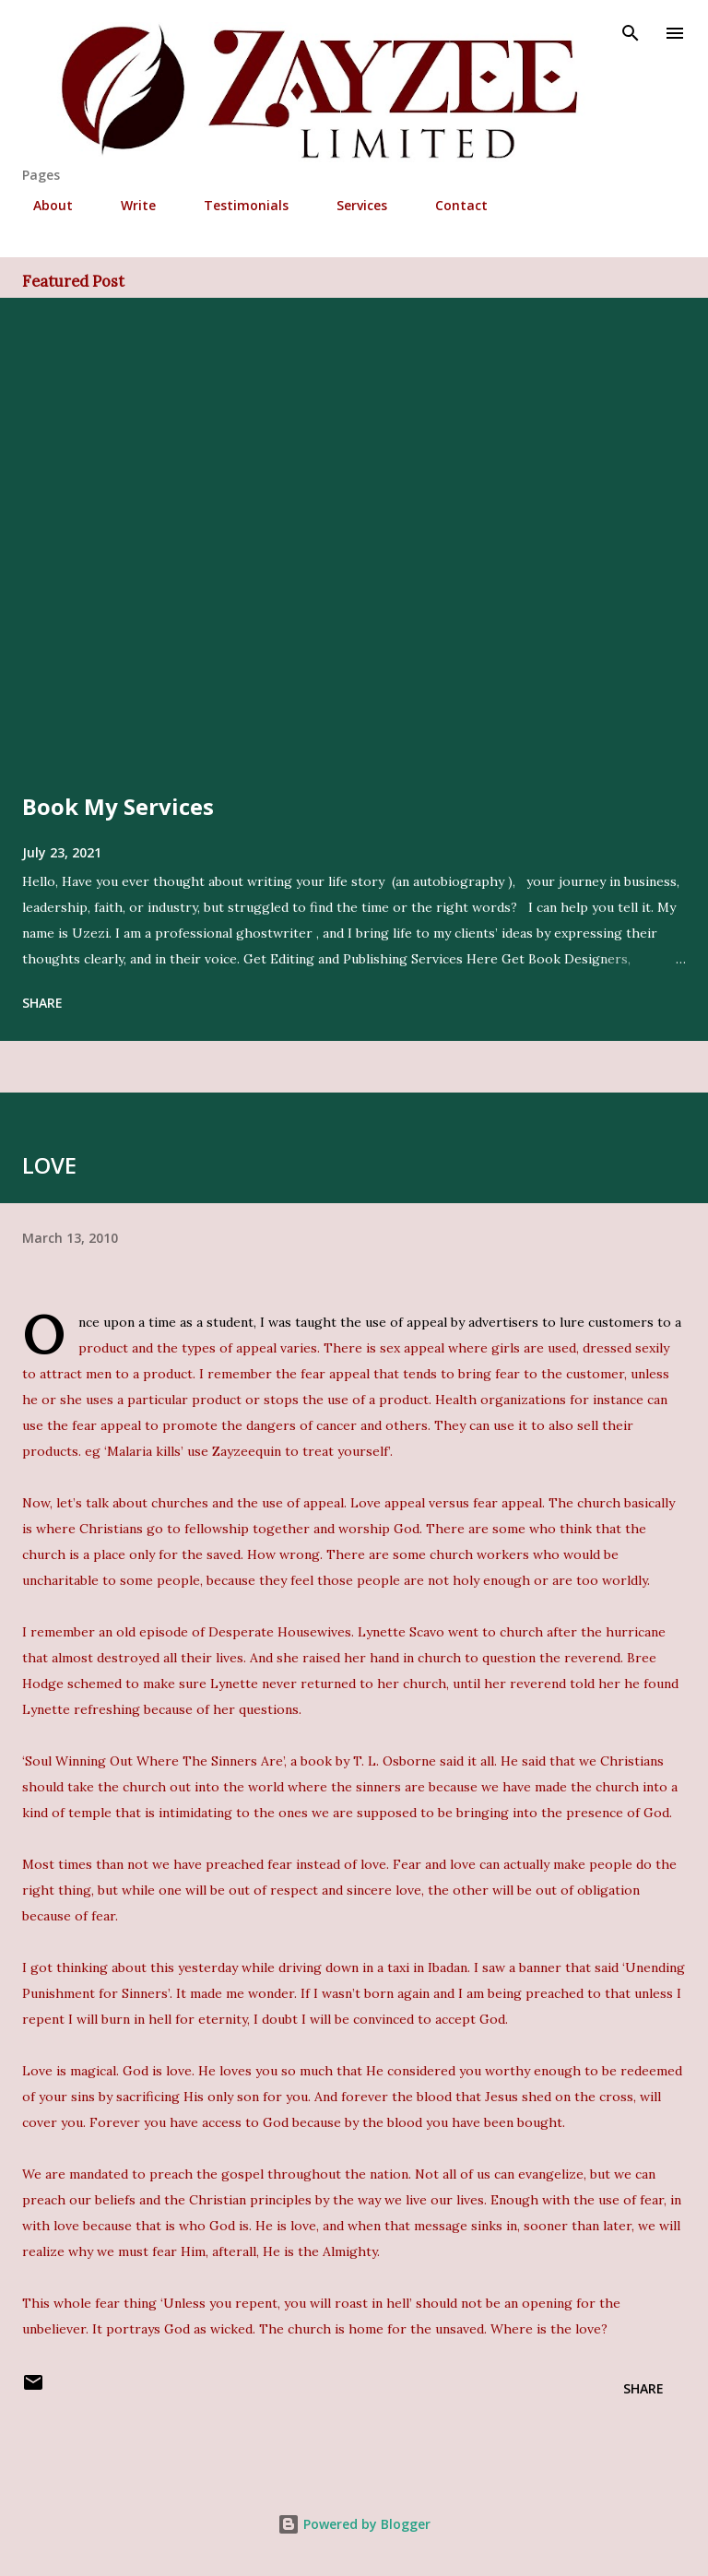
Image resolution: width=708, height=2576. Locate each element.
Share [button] (42, 1002)
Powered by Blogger (354, 2524)
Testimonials (235, 205)
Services (350, 205)
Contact (450, 205)
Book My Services (118, 806)
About (42, 205)
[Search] (631, 33)
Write (127, 205)
